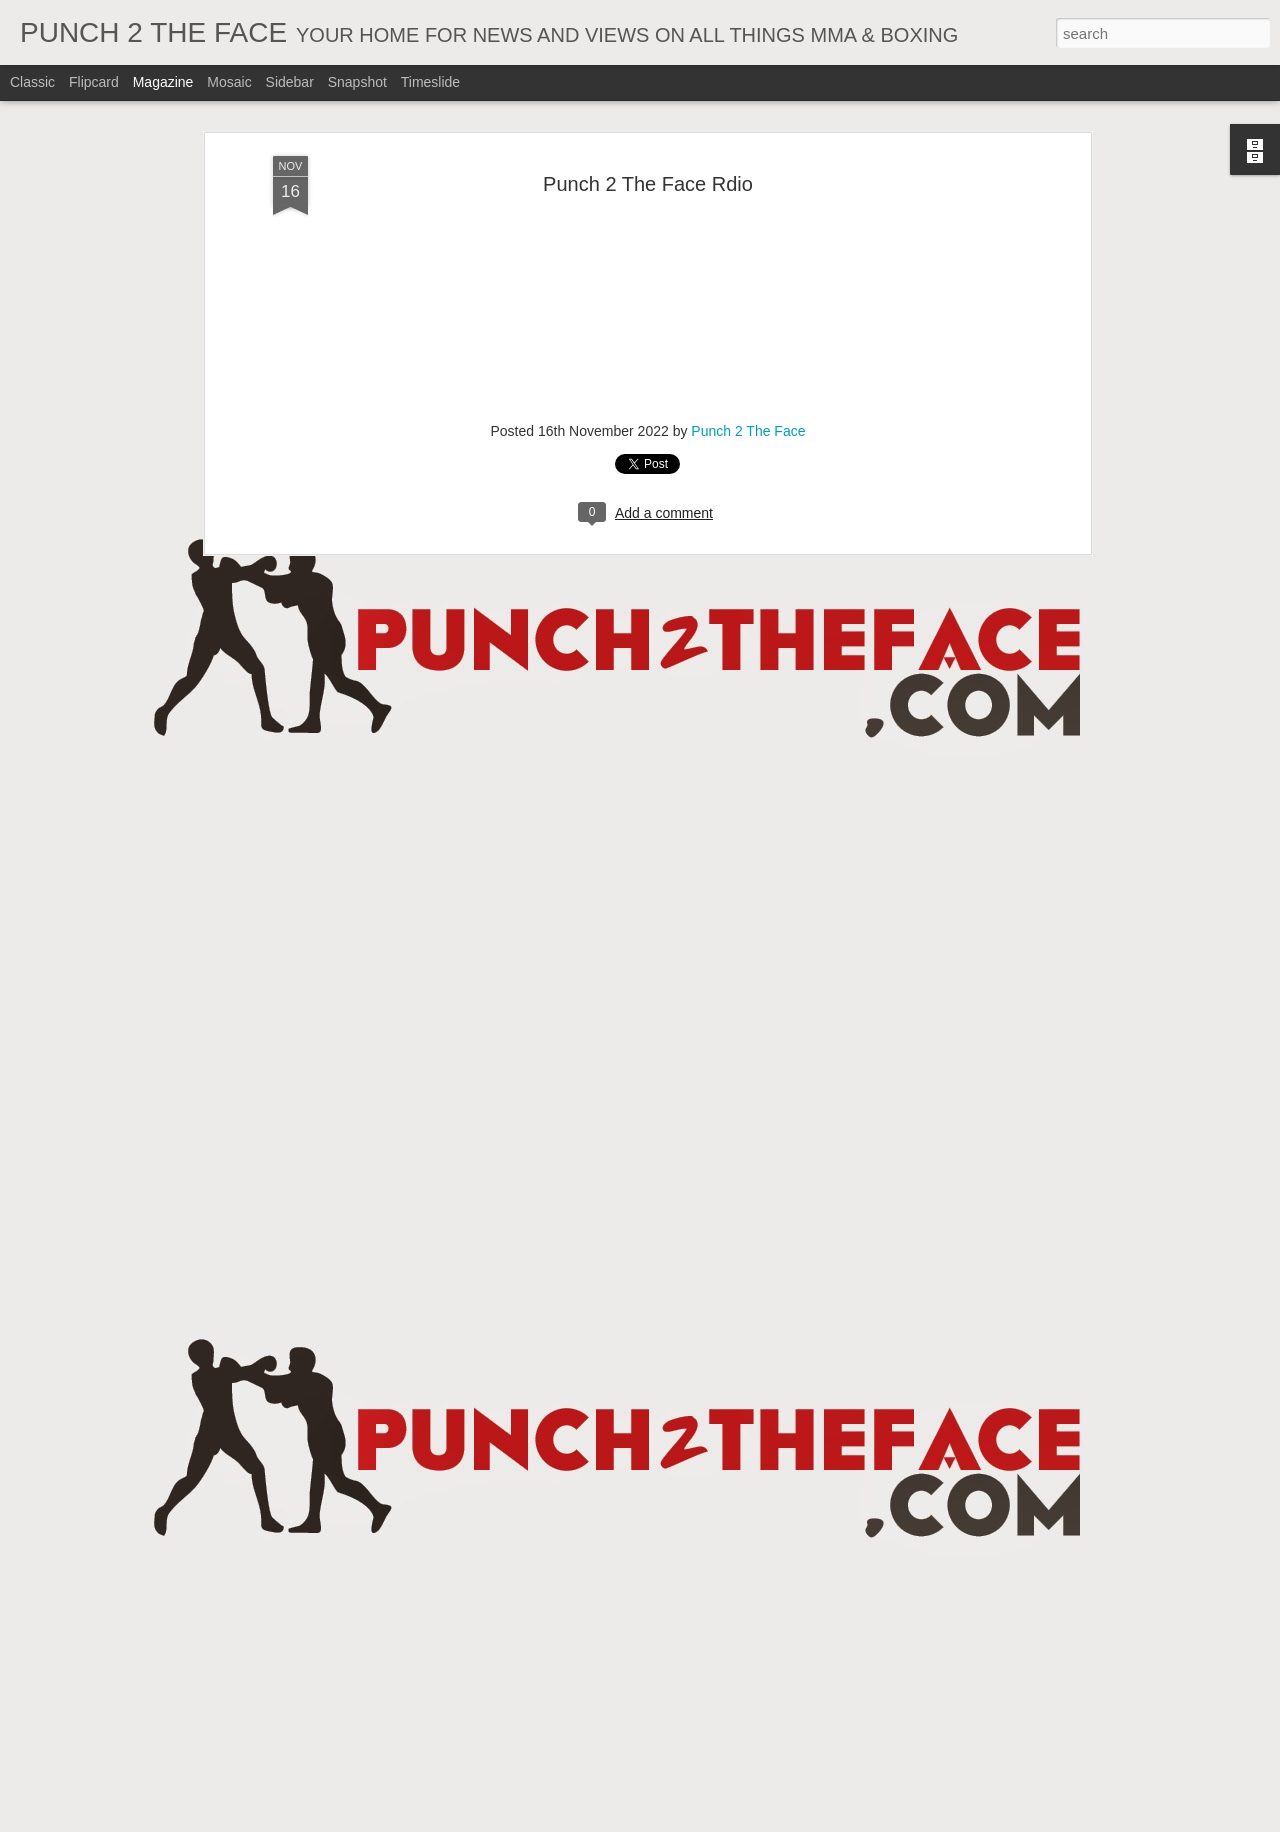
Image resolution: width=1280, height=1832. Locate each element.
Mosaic (229, 82)
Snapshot (357, 82)
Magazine (163, 82)
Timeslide (430, 82)
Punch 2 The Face (748, 431)
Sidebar (290, 82)
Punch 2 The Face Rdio (648, 184)
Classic (32, 82)
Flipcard (94, 82)
